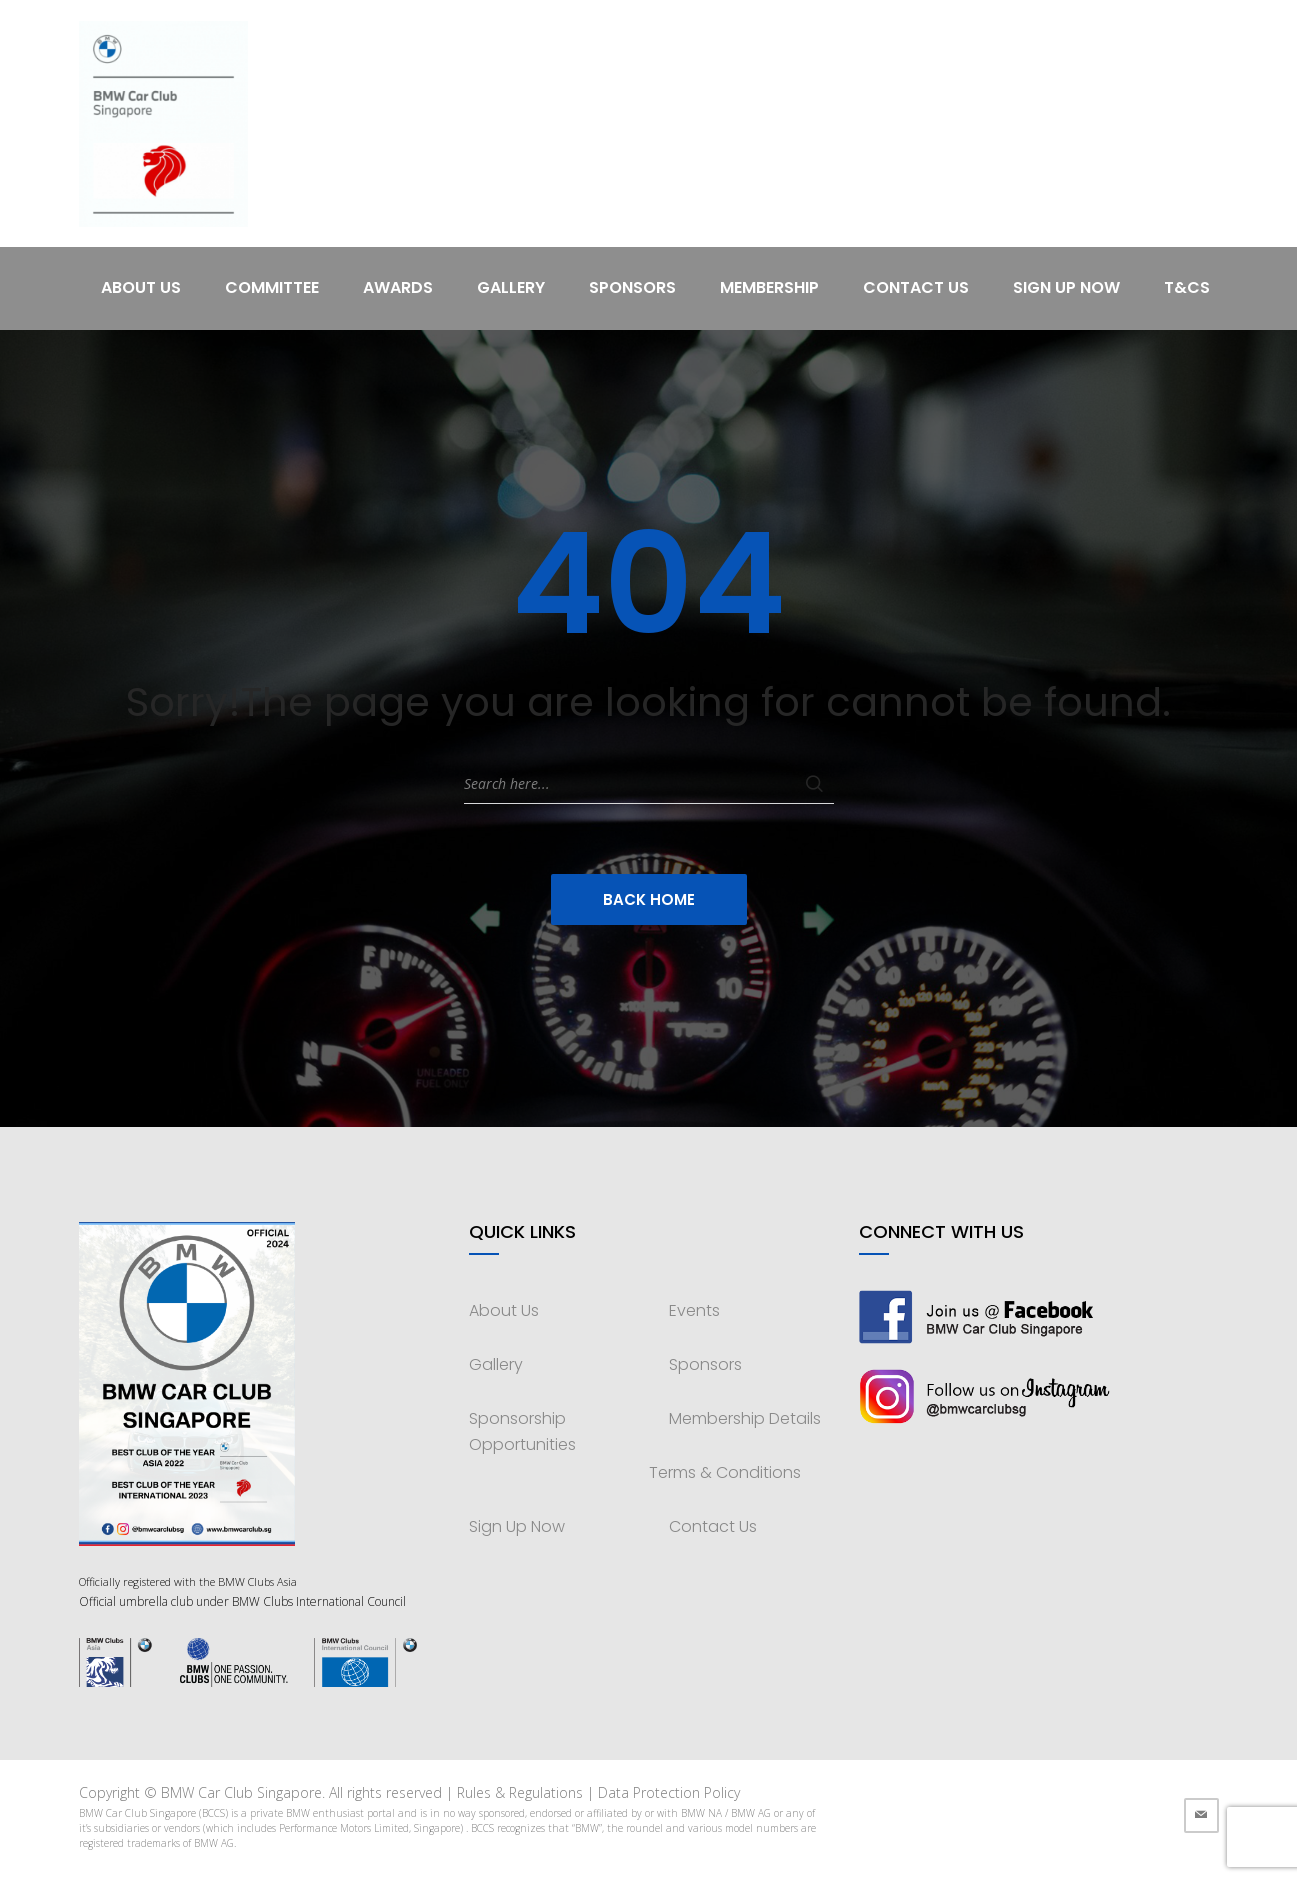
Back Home (649, 899)
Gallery (511, 287)
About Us (141, 287)
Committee (272, 287)
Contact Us (916, 287)
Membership (769, 287)
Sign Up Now (1066, 287)
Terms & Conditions (725, 1472)
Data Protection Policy (669, 1792)
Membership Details (745, 1418)
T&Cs (1187, 287)
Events (694, 1310)
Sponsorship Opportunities (522, 1431)
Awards (398, 287)
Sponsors (632, 287)
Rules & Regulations (520, 1792)
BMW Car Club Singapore (241, 1792)
